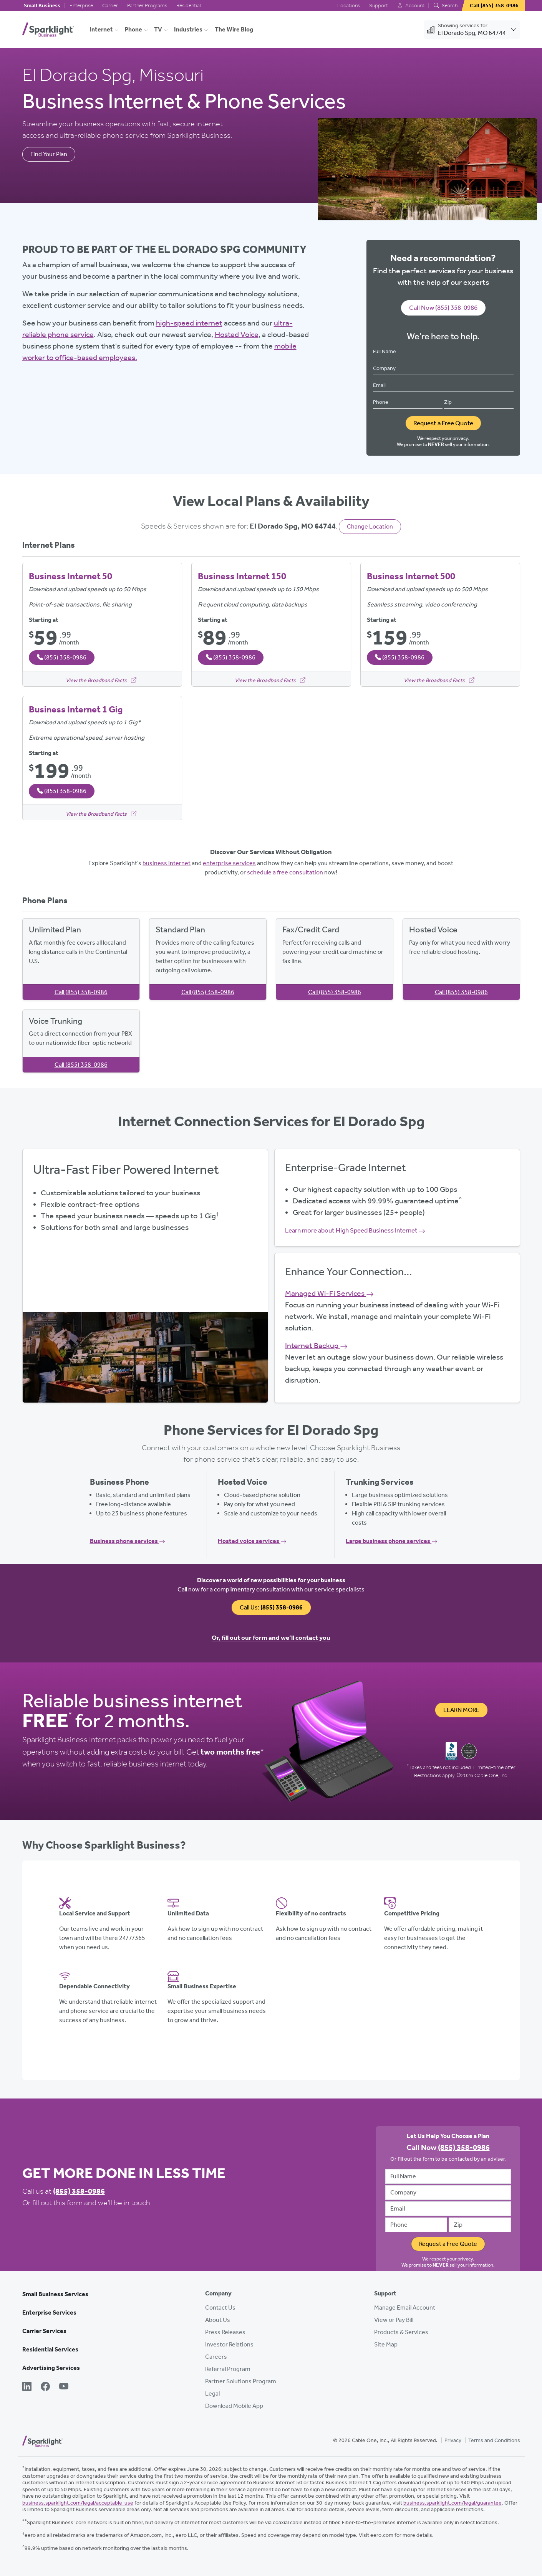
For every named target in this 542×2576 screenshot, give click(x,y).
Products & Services (401, 2332)
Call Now (443, 307)
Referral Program (227, 2369)
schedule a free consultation (285, 872)
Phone (133, 29)
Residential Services (50, 2349)
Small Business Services (55, 2294)
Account (410, 5)
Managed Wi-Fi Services (329, 1293)
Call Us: (271, 1607)
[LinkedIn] (26, 2387)
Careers (216, 2356)
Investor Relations (229, 2344)
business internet (167, 863)
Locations (348, 5)
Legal (212, 2393)
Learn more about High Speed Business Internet (355, 1230)
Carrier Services (44, 2331)
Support (378, 5)
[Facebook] (45, 2387)
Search (445, 5)
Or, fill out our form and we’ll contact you (271, 1637)
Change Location (370, 526)
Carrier (110, 5)
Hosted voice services (252, 1541)
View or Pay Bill (393, 2319)
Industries (188, 29)
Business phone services (127, 1541)
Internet (101, 29)
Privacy (452, 2440)
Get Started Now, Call (145, 1296)
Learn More (461, 1709)
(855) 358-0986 (79, 2191)
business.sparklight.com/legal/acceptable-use (77, 2503)
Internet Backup (316, 1345)
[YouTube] (63, 2387)
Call (81, 992)
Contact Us (220, 2307)
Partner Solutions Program (240, 2381)
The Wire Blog (234, 29)
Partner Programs (147, 5)
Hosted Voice (237, 334)
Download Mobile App (234, 2405)
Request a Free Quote (443, 423)
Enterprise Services (49, 2312)
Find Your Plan (48, 154)
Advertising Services (51, 2367)
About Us (217, 2319)
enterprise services (229, 863)
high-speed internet (189, 322)
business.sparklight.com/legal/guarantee (452, 2503)
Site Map (386, 2344)
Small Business (42, 5)
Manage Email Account (404, 2307)
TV (158, 29)
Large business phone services (392, 1541)
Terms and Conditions (494, 2440)
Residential (188, 5)
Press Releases (225, 2332)
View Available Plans (145, 1274)
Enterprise (81, 5)
